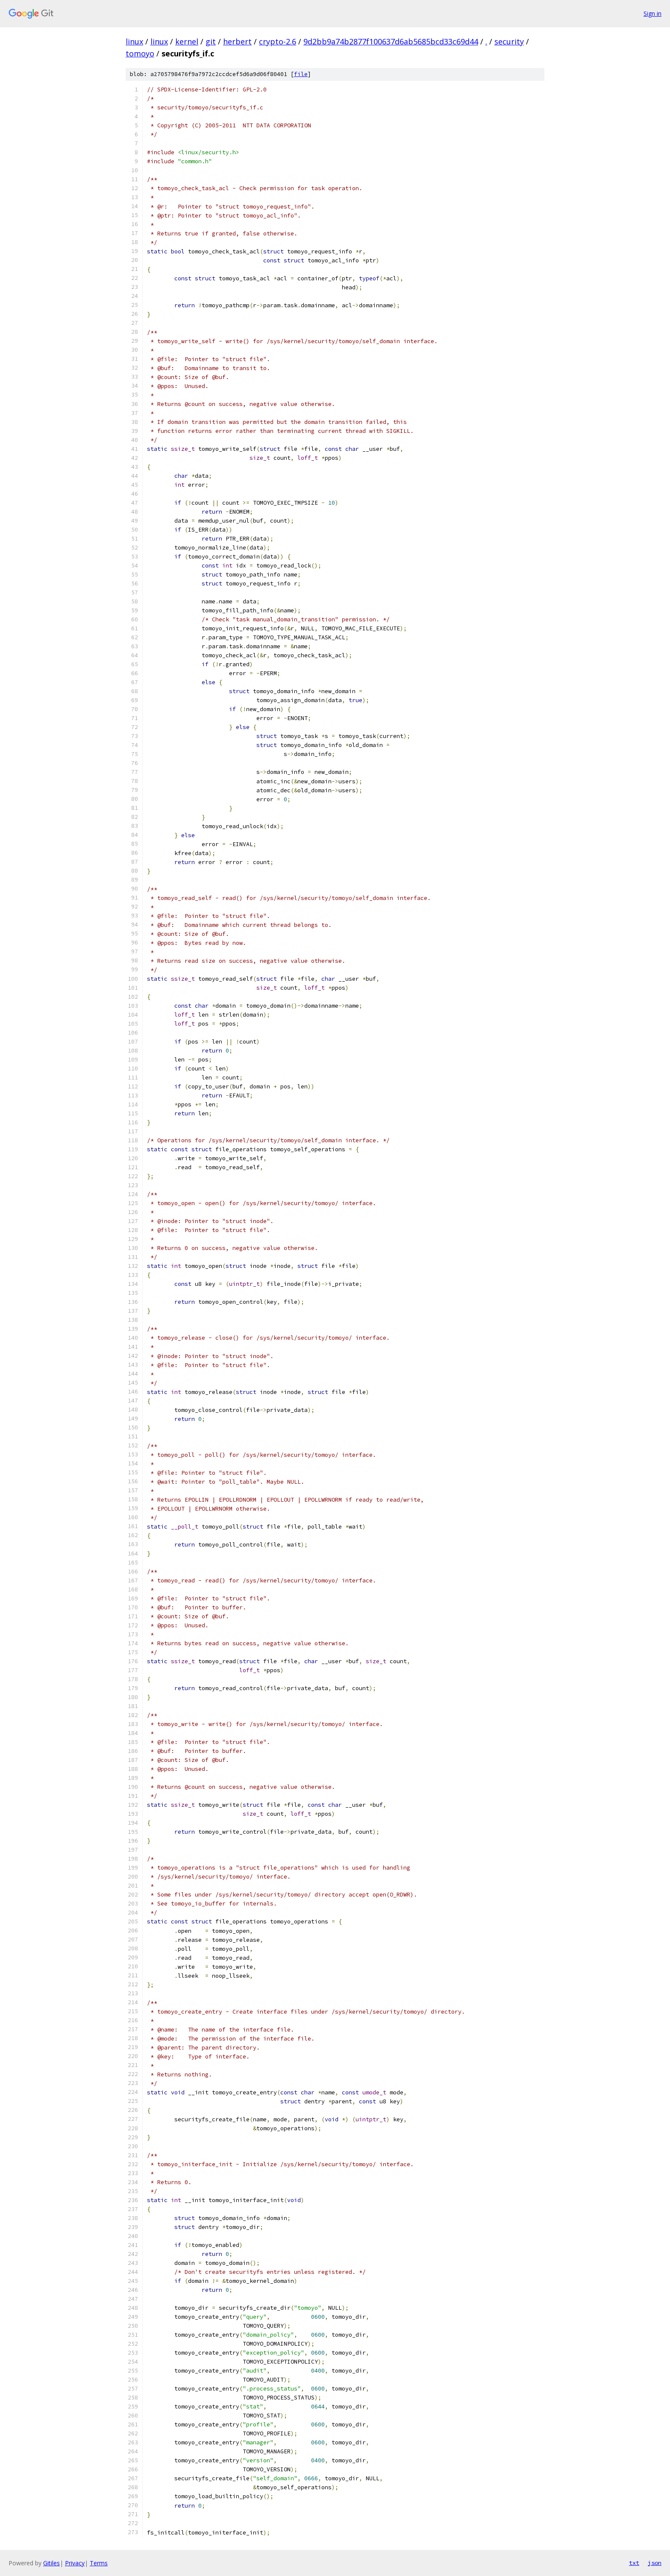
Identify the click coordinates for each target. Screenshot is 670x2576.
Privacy (75, 2563)
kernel (186, 41)
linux (134, 41)
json (654, 2563)
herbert (237, 41)
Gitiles (51, 2563)
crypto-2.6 (277, 41)
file (301, 74)
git (211, 41)
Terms (99, 2563)
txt (634, 2563)
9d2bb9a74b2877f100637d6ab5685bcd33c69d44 (390, 41)
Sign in (652, 13)
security (509, 41)
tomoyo (140, 53)
